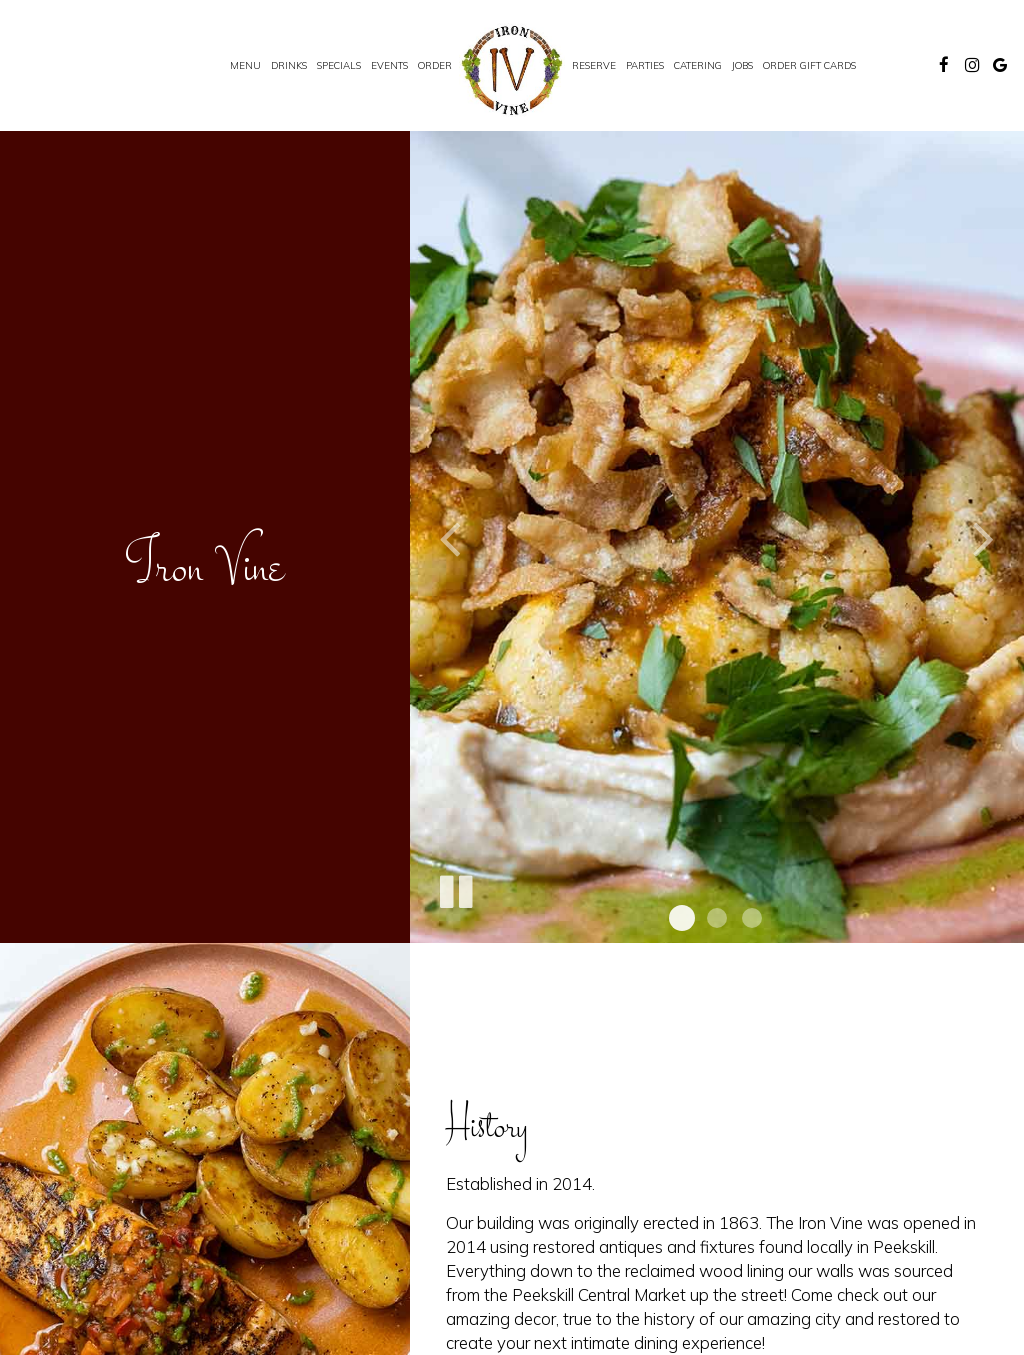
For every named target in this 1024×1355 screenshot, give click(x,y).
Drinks (289, 65)
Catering (698, 65)
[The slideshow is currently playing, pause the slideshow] (455, 888)
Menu (245, 65)
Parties (645, 65)
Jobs (742, 65)
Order (435, 65)
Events (389, 65)
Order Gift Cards (809, 65)
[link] (512, 70)
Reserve (594, 65)
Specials (339, 65)
